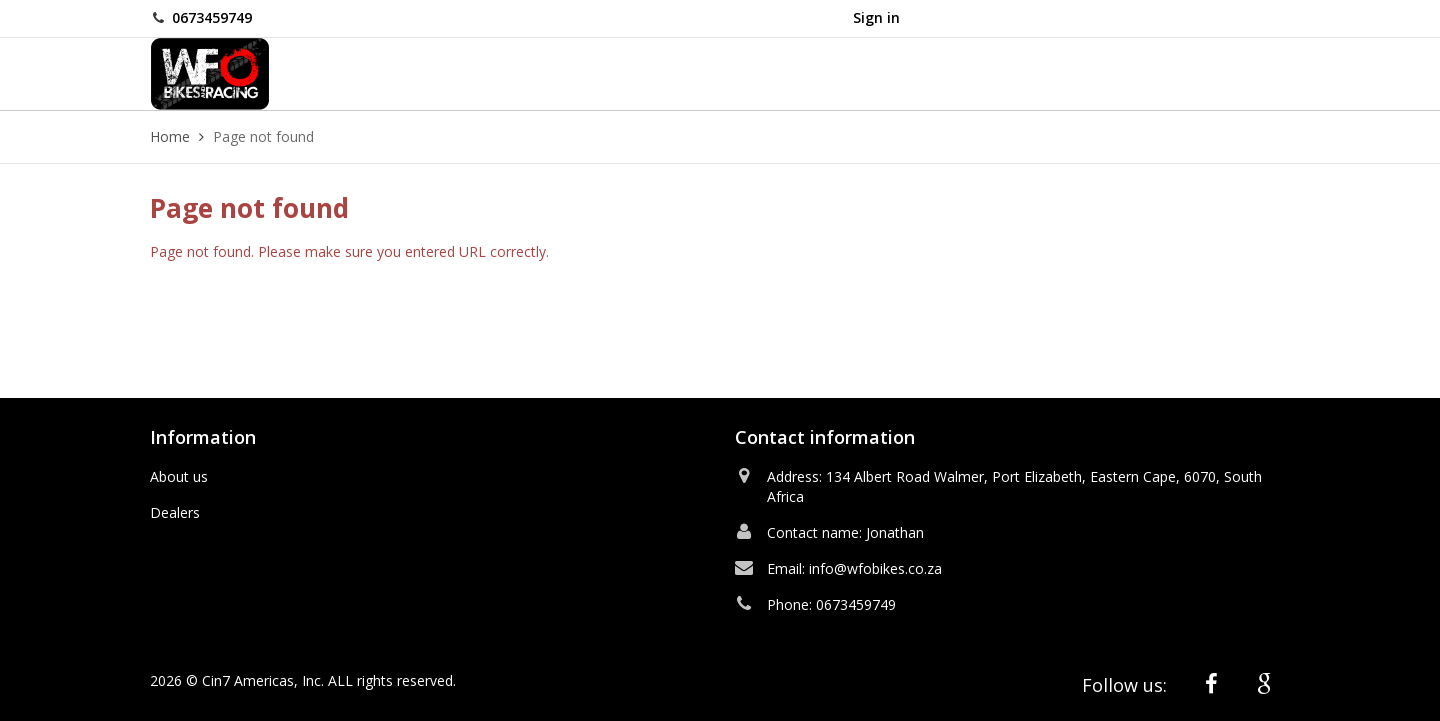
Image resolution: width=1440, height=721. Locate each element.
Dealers (175, 512)
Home (170, 136)
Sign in (876, 17)
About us (179, 476)
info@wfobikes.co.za (875, 568)
